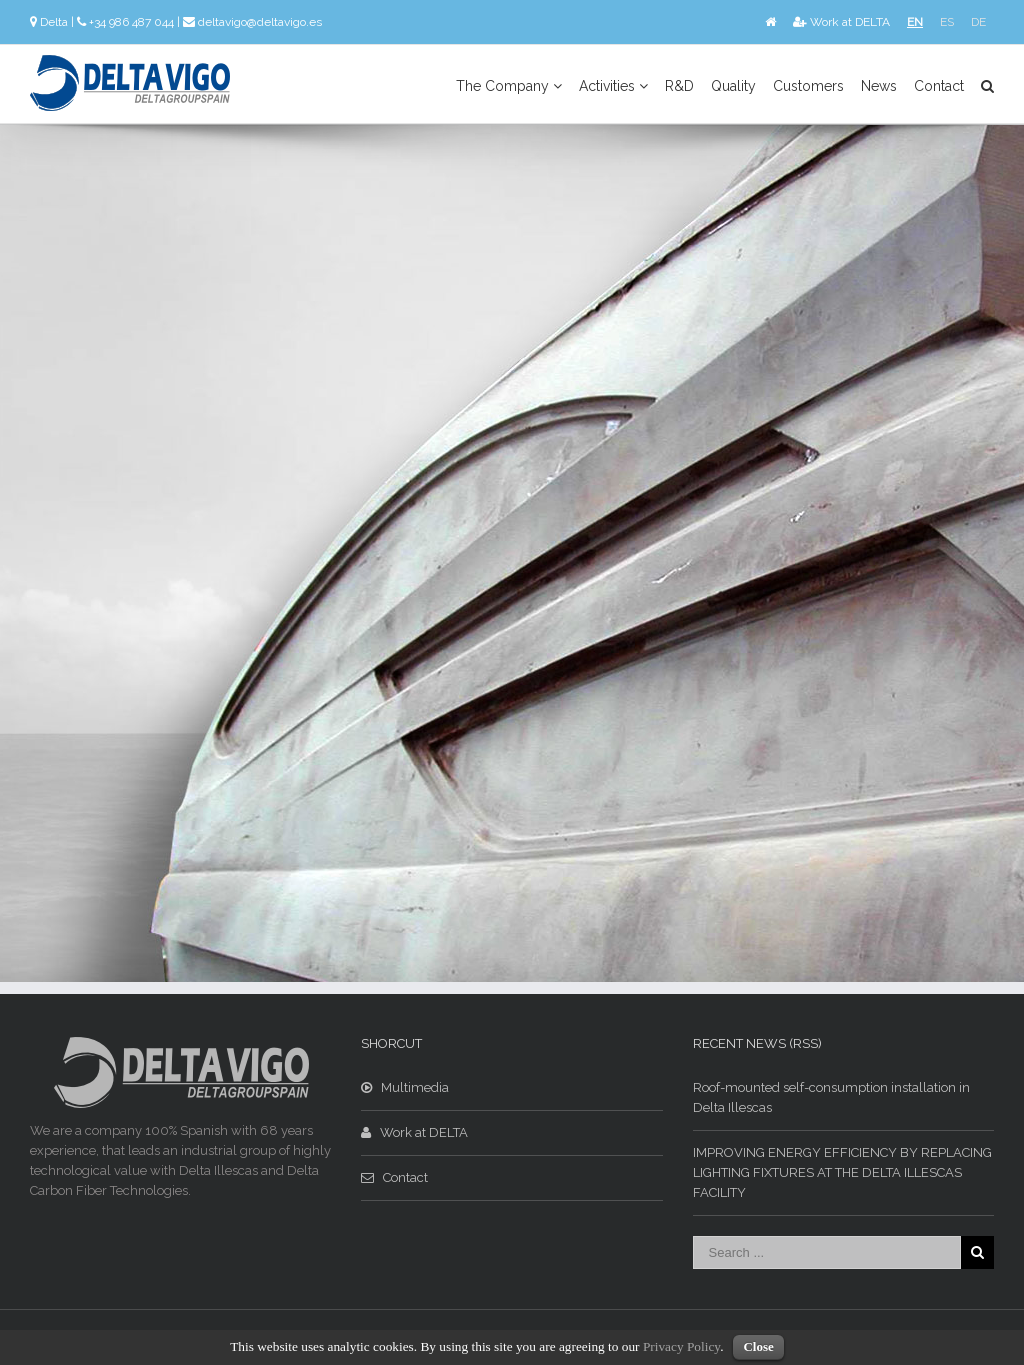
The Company (509, 86)
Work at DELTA (841, 22)
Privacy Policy (681, 1346)
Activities (613, 86)
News (879, 86)
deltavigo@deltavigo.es (260, 22)
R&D (679, 86)
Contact (939, 86)
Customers (808, 86)
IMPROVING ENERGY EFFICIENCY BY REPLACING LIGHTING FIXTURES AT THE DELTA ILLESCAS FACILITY (842, 1172)
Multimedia (405, 1087)
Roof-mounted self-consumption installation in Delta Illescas (831, 1097)
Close (758, 1346)
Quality (733, 86)
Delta (54, 22)
